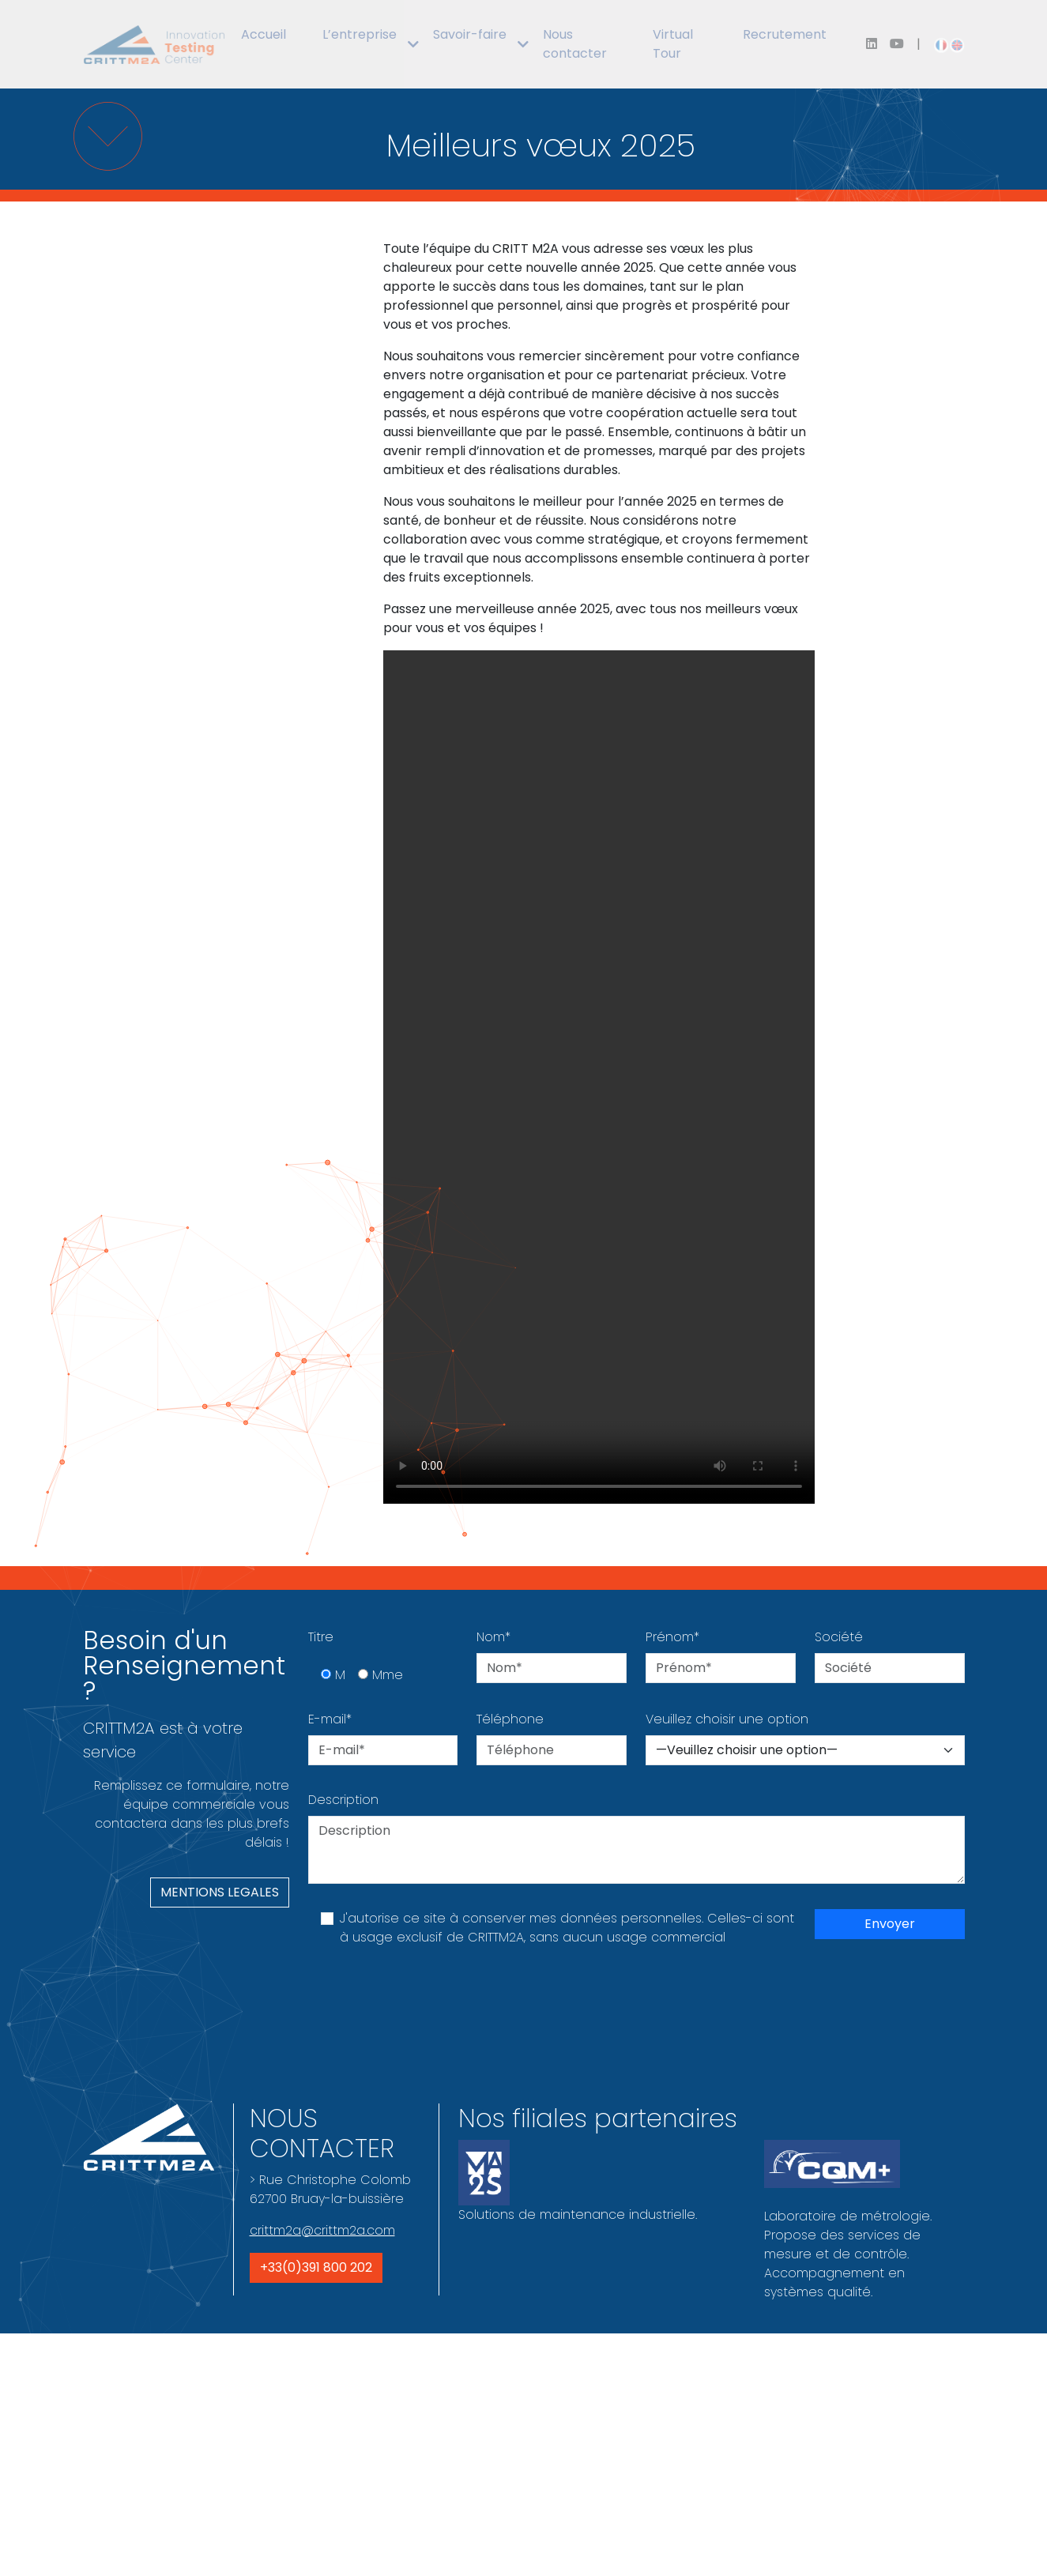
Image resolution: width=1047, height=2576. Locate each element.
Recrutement (785, 34)
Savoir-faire (470, 34)
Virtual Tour (673, 43)
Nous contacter (575, 43)
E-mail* (330, 1719)
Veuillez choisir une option (727, 1719)
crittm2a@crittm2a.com (322, 2230)
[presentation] (428, 2003)
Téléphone (510, 1719)
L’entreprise (359, 34)
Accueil (263, 34)
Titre (320, 1637)
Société (839, 1637)
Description (343, 1800)
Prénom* (672, 1637)
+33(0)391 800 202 (316, 2267)
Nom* (493, 1637)
